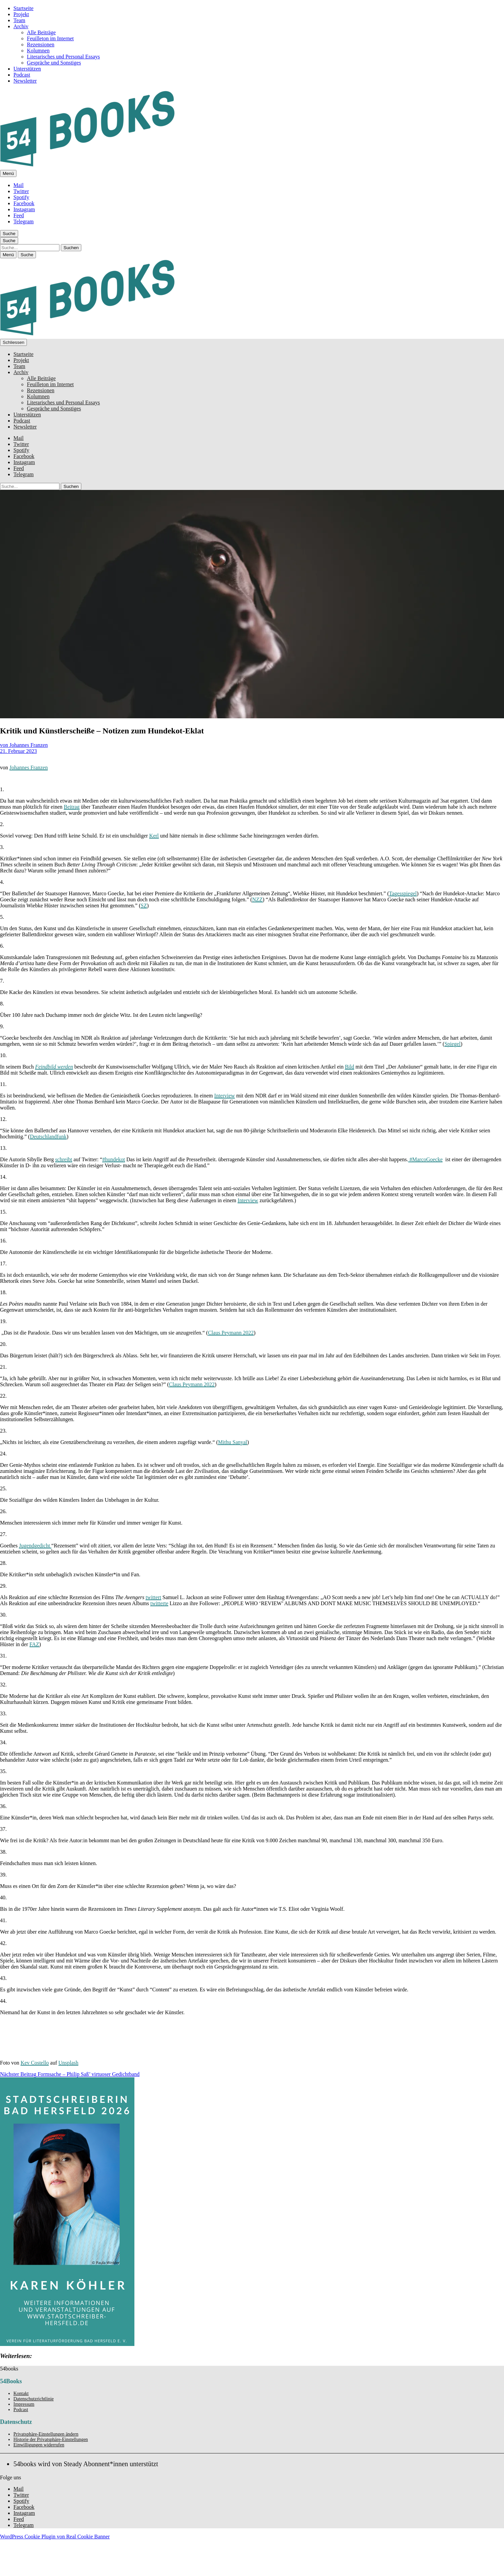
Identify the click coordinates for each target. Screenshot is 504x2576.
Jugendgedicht (35, 1545)
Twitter (21, 191)
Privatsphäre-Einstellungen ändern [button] (45, 2434)
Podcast (21, 75)
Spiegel (453, 1044)
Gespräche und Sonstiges (54, 62)
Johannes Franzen (28, 767)
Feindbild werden (54, 1067)
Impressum (23, 2404)
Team (19, 20)
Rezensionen (40, 44)
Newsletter (25, 81)
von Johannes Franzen (24, 745)
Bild (349, 1067)
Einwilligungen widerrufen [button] (38, 2444)
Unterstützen (27, 69)
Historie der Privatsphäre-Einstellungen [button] (50, 2439)
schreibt (63, 1159)
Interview (224, 1095)
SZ (144, 905)
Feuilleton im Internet (50, 38)
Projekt (21, 14)
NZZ (257, 899)
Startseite (23, 8)
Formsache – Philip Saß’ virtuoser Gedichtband (69, 2074)
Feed (18, 215)
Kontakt (21, 2393)
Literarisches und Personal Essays (63, 56)
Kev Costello (34, 2063)
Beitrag (72, 807)
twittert (153, 1597)
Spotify (21, 197)
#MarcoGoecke (425, 1159)
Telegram (23, 221)
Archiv (20, 26)
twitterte (159, 1603)
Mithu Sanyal (232, 1442)
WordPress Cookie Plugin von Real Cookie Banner (55, 2536)
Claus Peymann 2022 (231, 1333)
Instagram (24, 209)
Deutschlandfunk (48, 1136)
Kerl (154, 836)
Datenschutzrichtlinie (33, 2398)
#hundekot (113, 1159)
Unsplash (68, 2063)
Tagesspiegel (403, 893)
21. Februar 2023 (18, 751)
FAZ (34, 1644)
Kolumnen (38, 50)
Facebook (23, 203)
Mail (18, 185)
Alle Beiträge (41, 32)
